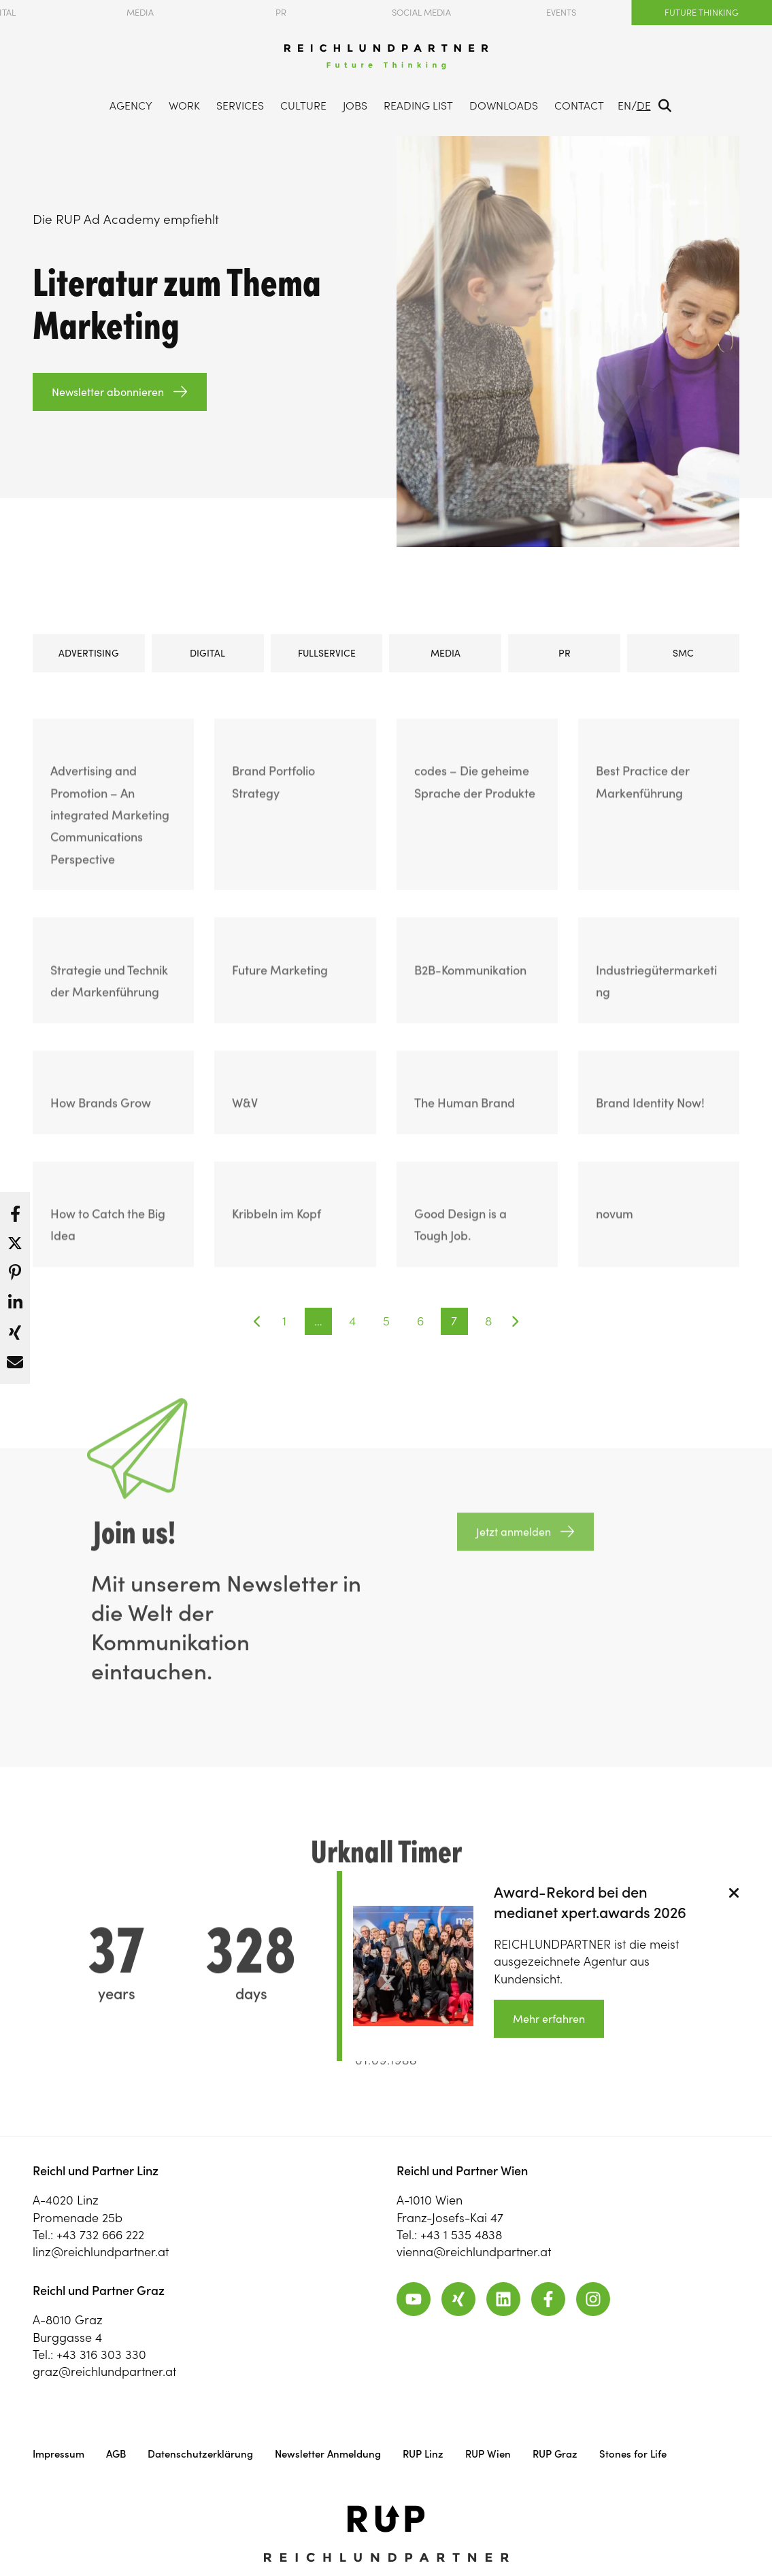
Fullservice (327, 653)
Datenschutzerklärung (200, 2453)
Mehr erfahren (549, 2019)
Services (240, 105)
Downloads (503, 105)
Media (140, 12)
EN (624, 105)
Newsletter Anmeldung (328, 2453)
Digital (207, 653)
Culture (303, 105)
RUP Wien (488, 2453)
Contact (579, 105)
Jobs (355, 105)
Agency (131, 105)
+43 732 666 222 (100, 2235)
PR (280, 12)
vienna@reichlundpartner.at (474, 2252)
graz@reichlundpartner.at (104, 2371)
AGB (116, 2453)
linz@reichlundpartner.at (101, 2252)
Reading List (418, 105)
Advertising (88, 653)
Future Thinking (702, 12)
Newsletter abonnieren (108, 392)
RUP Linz (423, 2453)
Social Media (421, 12)
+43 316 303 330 (101, 2354)
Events (561, 12)
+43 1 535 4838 (461, 2235)
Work (184, 105)
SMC (683, 653)
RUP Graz (555, 2453)
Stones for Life (633, 2453)
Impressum (58, 2453)
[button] (15, 1210)
